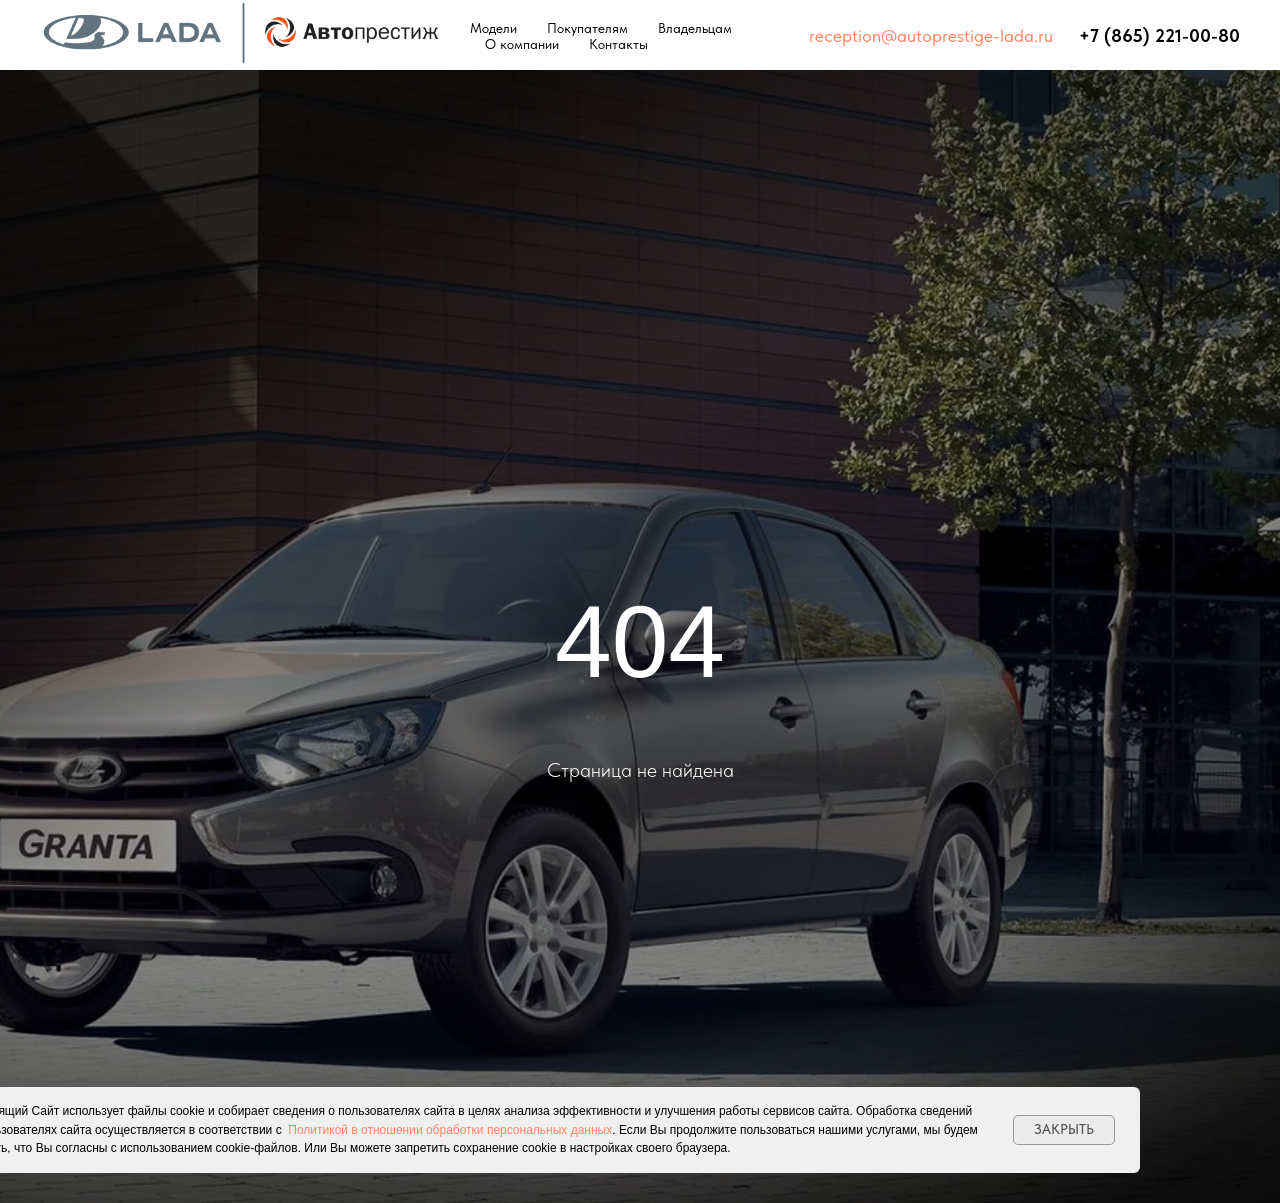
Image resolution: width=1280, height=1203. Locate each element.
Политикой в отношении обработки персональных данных (450, 1130)
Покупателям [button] (587, 28)
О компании (522, 44)
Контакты (618, 44)
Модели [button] (493, 28)
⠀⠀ (1066, 35)
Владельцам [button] (695, 28)
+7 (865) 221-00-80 (1159, 35)
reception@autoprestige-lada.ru (931, 35)
